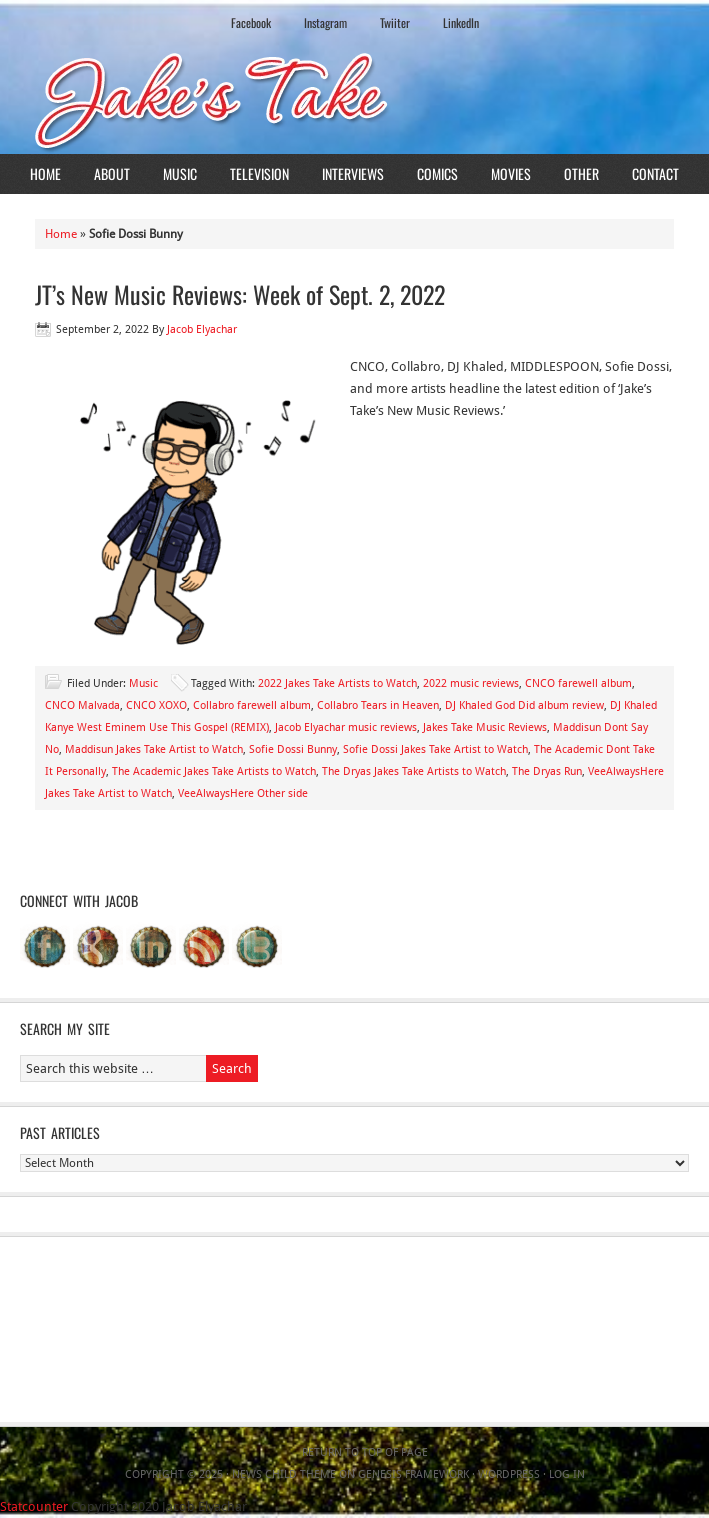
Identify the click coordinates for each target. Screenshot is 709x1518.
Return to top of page (365, 1452)
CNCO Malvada (82, 705)
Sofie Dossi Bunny (293, 749)
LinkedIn (461, 22)
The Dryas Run (547, 771)
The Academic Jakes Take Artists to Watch (214, 771)
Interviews (353, 173)
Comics (437, 173)
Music (180, 173)
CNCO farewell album (578, 683)
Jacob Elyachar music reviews (346, 727)
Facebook (251, 22)
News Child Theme (284, 1474)
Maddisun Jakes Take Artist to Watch (154, 749)
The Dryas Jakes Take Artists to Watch (414, 771)
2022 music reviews (471, 683)
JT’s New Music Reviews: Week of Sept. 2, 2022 (240, 294)
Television (259, 173)
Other (581, 173)
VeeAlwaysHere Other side (243, 793)
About (112, 173)
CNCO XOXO (156, 705)
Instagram (325, 22)
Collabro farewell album (252, 705)
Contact (655, 173)
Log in (567, 1474)
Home (45, 173)
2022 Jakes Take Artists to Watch (337, 683)
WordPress (509, 1474)
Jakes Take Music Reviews (485, 727)
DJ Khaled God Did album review (524, 705)
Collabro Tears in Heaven (378, 705)
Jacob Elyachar (202, 329)
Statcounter (34, 1506)
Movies (511, 173)
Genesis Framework (413, 1474)
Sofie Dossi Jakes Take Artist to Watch (435, 749)
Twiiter (395, 22)
